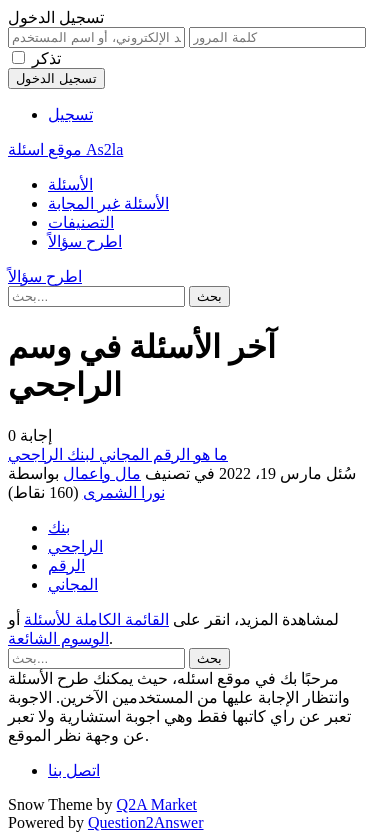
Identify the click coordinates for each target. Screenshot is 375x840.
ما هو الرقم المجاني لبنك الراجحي (118, 454)
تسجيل (70, 114)
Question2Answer (146, 822)
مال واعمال (102, 473)
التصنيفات (81, 222)
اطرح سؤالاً (85, 241)
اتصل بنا (74, 770)
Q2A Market (157, 804)
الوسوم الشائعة (58, 638)
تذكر (46, 58)
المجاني (73, 584)
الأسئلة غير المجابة (108, 203)
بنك (59, 527)
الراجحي (75, 546)
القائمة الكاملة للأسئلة (96, 619)
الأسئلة (70, 184)
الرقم (66, 565)
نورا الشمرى (124, 492)
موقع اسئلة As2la (65, 149)
